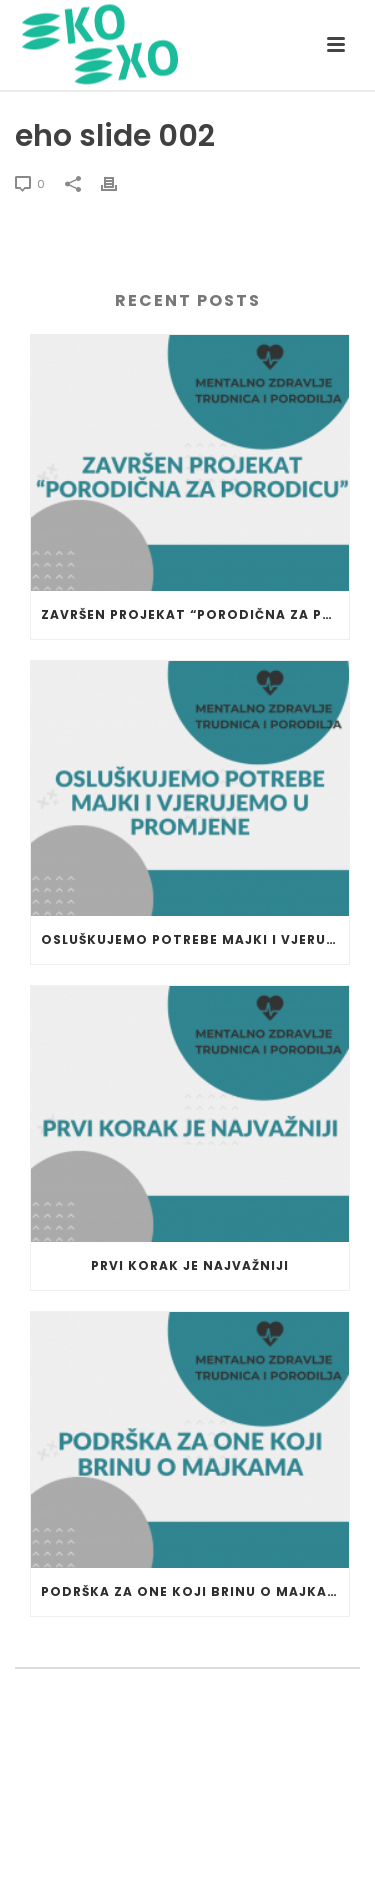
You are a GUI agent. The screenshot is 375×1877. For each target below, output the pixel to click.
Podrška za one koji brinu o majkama (195, 1591)
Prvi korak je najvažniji (190, 1265)
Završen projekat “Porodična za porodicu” (195, 614)
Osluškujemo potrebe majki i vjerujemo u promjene (195, 939)
